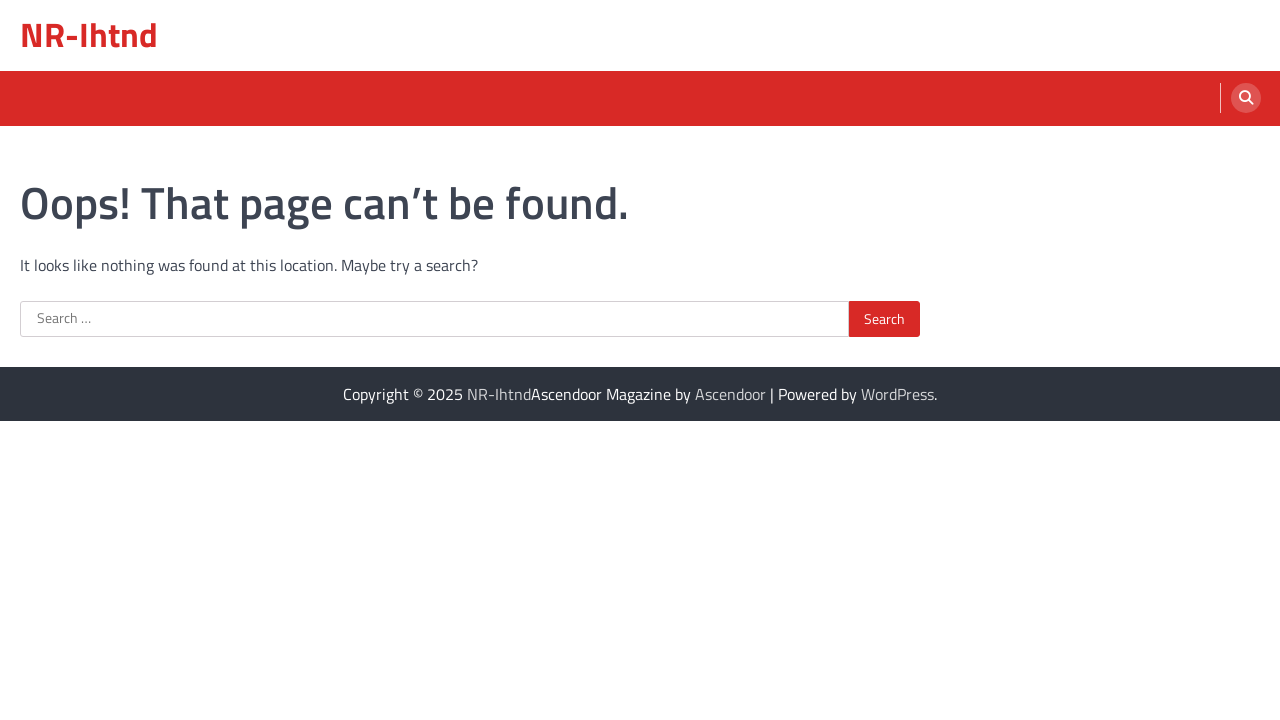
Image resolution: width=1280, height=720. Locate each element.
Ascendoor (730, 394)
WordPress (897, 394)
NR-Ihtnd (89, 34)
